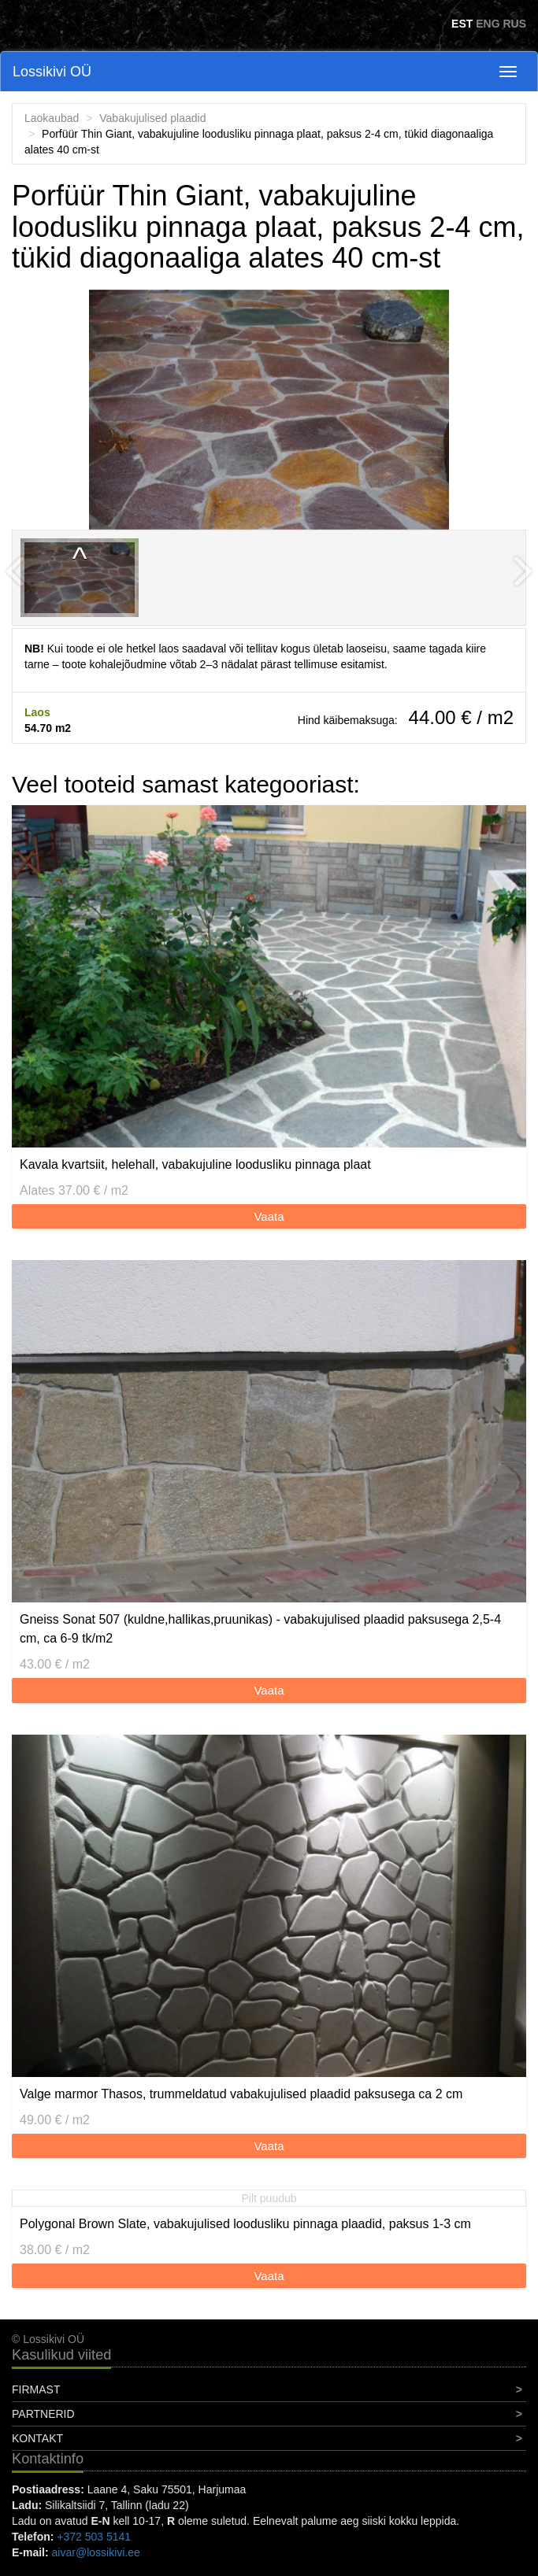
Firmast (36, 2389)
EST (462, 23)
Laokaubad (51, 118)
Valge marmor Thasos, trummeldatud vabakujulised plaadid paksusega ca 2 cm (241, 2094)
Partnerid (43, 2414)
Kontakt (37, 2438)
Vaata (269, 1216)
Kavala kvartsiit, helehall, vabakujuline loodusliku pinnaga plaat (195, 1164)
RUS (514, 23)
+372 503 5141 (94, 2536)
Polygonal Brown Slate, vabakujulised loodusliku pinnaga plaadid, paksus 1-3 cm (245, 2223)
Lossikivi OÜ (52, 71)
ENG (487, 23)
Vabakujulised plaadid (152, 118)
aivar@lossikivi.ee (96, 2552)
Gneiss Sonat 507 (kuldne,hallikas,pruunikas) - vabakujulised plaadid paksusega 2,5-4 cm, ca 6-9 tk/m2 (260, 1629)
